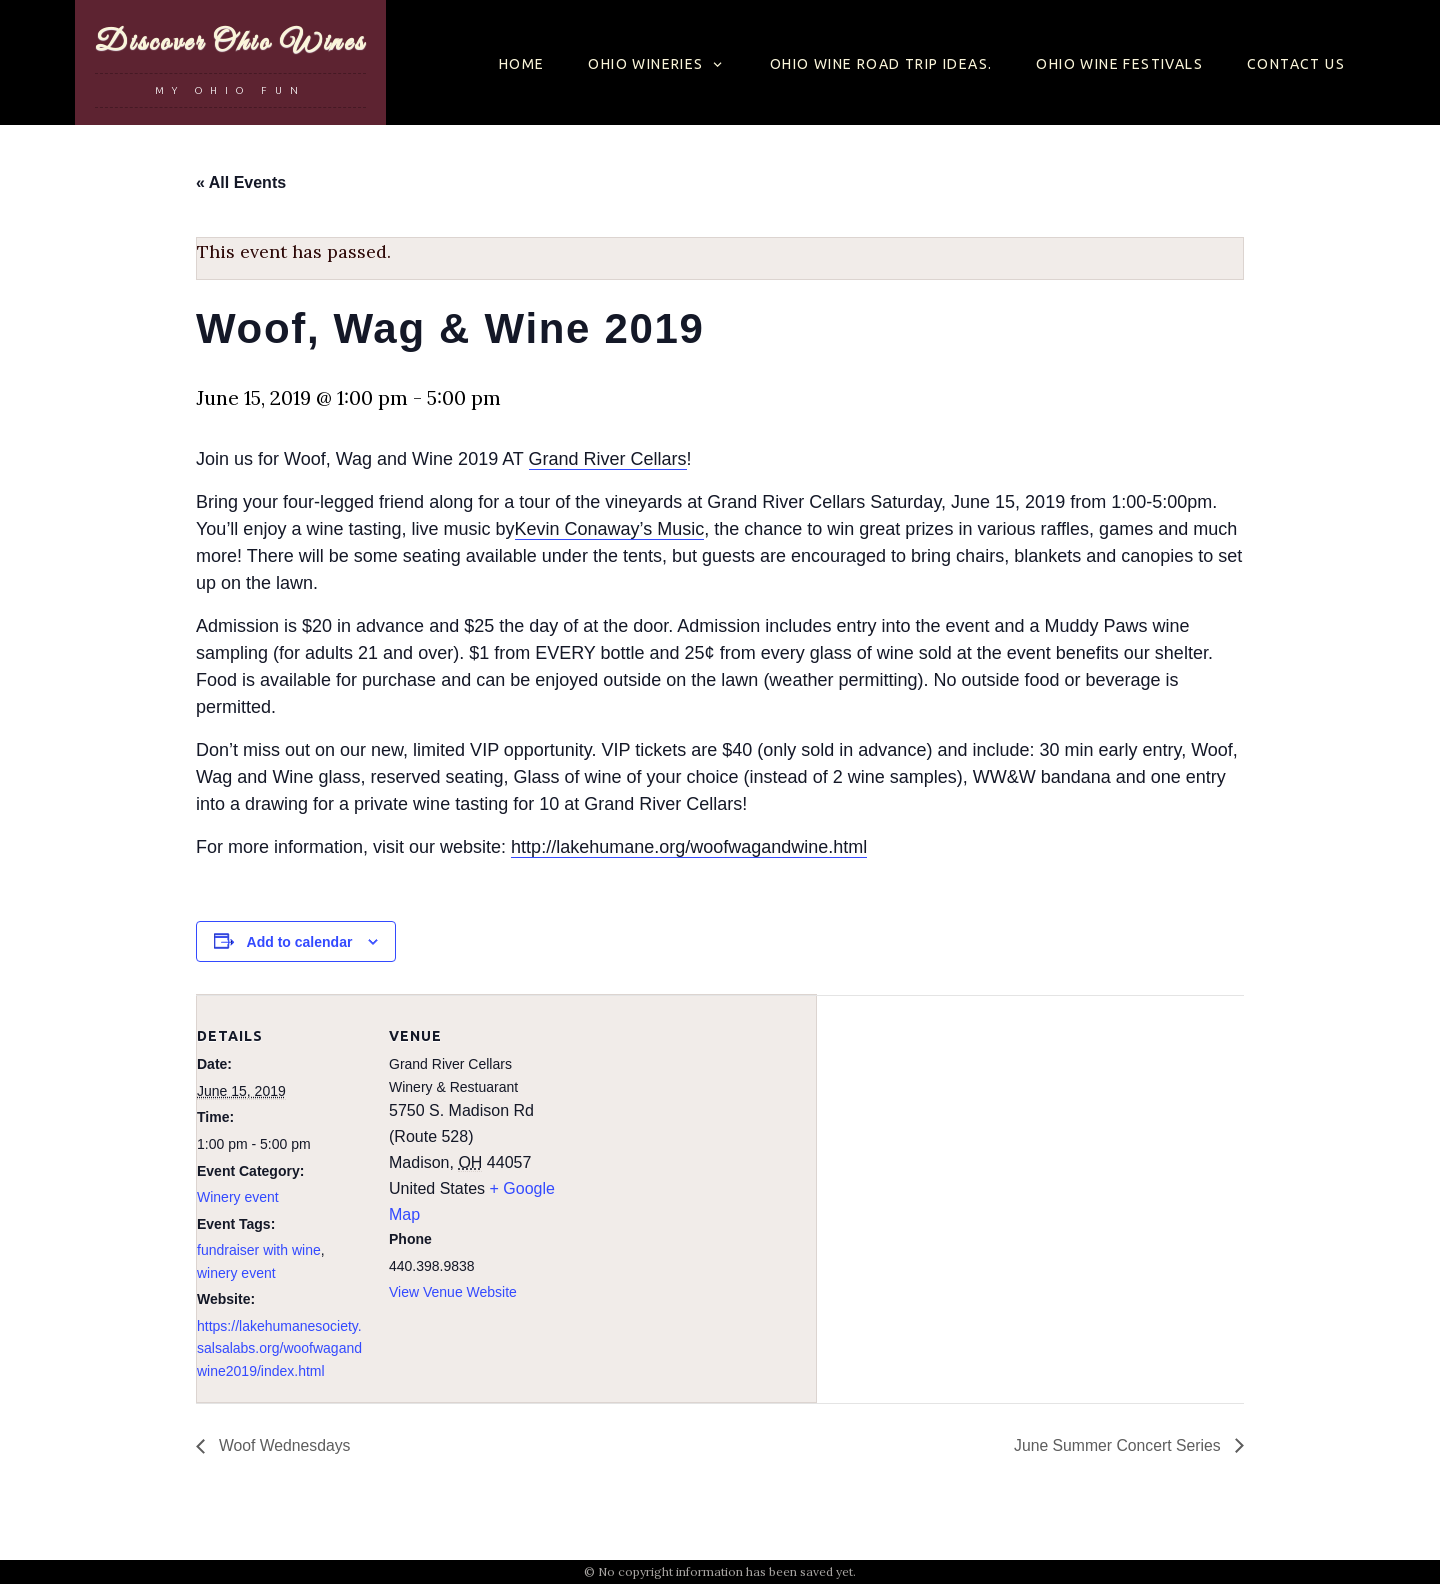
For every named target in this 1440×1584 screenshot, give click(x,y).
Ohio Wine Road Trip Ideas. (881, 64)
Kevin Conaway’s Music (610, 529)
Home (522, 64)
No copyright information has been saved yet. (727, 1571)
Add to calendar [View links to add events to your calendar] (300, 942)
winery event (236, 1273)
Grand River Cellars (608, 459)
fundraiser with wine (259, 1250)
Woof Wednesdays (284, 1445)
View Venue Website (453, 1292)
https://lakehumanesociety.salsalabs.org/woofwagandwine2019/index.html (279, 1348)
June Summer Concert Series (1118, 1445)
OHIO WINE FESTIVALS (1119, 64)
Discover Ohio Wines (230, 42)
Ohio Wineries (645, 64)
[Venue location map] (686, 1133)
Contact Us (1296, 64)
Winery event (238, 1197)
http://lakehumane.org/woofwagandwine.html (689, 847)
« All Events (241, 182)
